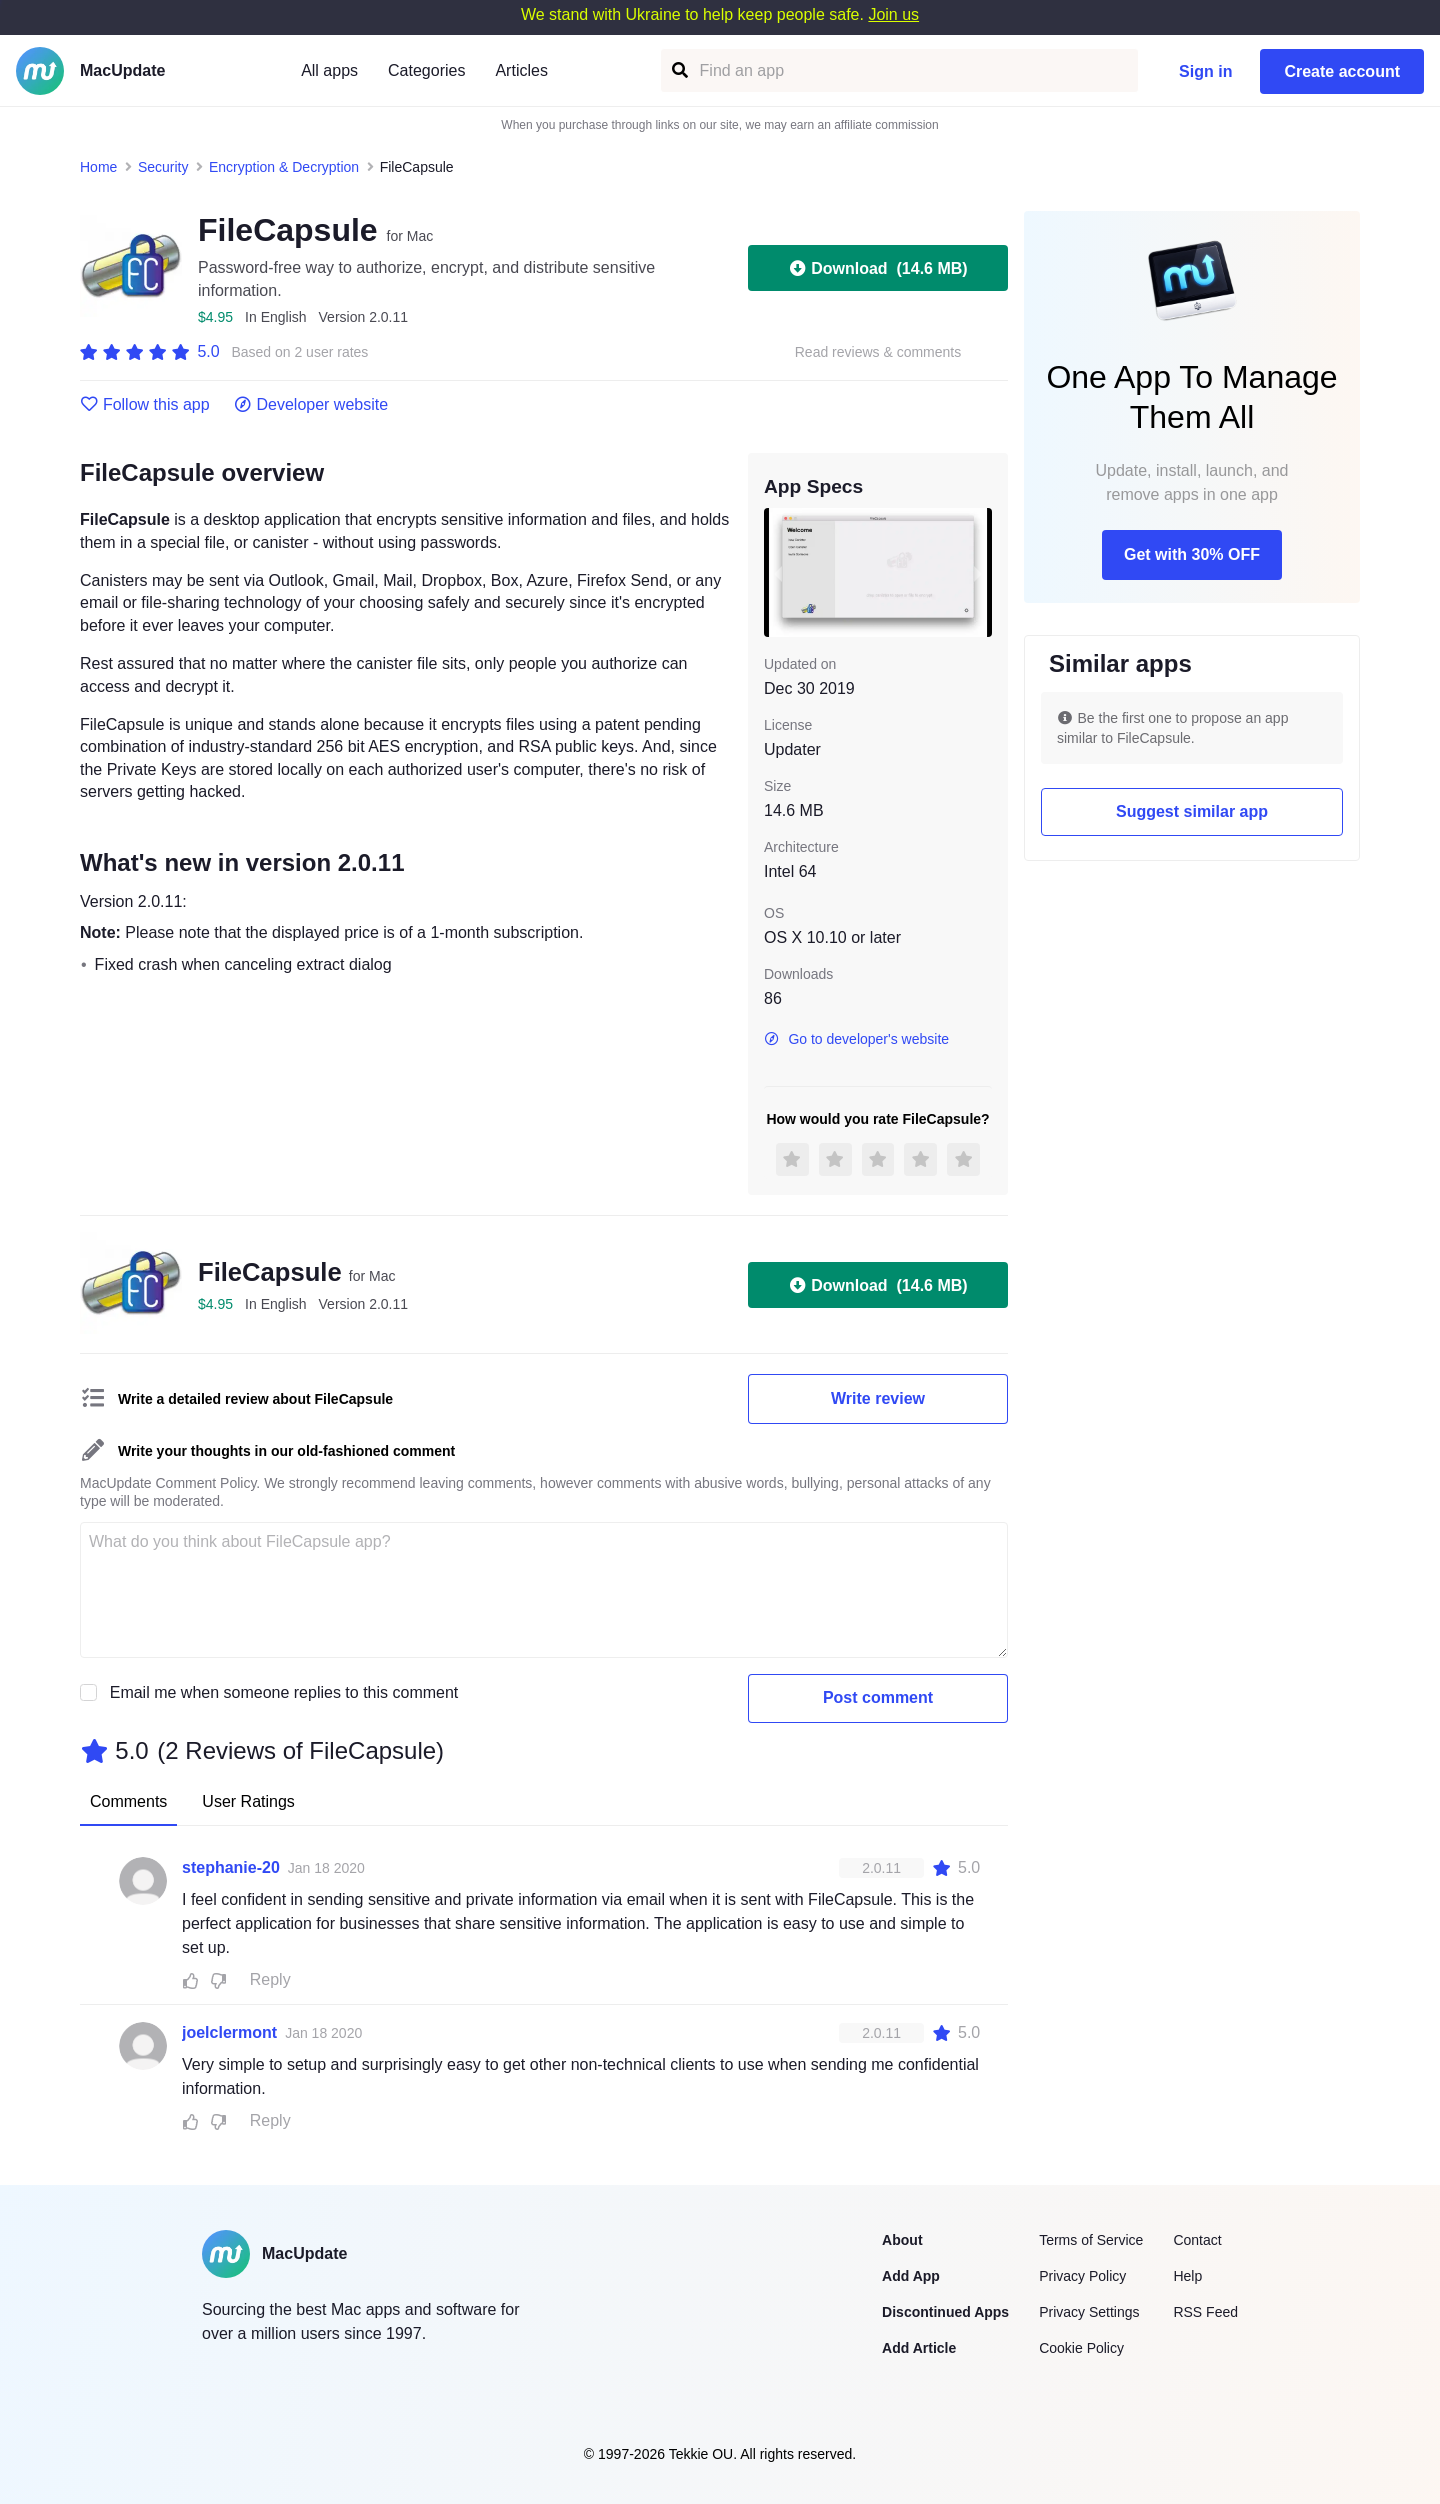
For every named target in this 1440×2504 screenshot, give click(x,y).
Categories (426, 70)
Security (163, 167)
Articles (521, 70)
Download (877, 268)
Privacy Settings (1089, 2312)
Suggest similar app (1192, 811)
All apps (329, 70)
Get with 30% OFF (1192, 554)
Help (1187, 2276)
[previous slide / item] (778, 572)
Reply (270, 1979)
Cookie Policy (1081, 2348)
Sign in (1205, 71)
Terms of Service (1091, 2240)
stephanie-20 (231, 1867)
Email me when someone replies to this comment (284, 1692)
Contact (1197, 2240)
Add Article (919, 2348)
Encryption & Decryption (284, 167)
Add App (911, 2276)
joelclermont (229, 2032)
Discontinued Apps (945, 2312)
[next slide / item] (978, 572)
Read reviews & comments (878, 352)
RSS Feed (1205, 2312)
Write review (878, 1398)
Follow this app (145, 405)
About (902, 2240)
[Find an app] (678, 70)
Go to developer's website (856, 1039)
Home (98, 167)
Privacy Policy (1082, 2276)
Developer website (311, 405)
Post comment (878, 1697)
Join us (893, 14)
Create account (1342, 71)
